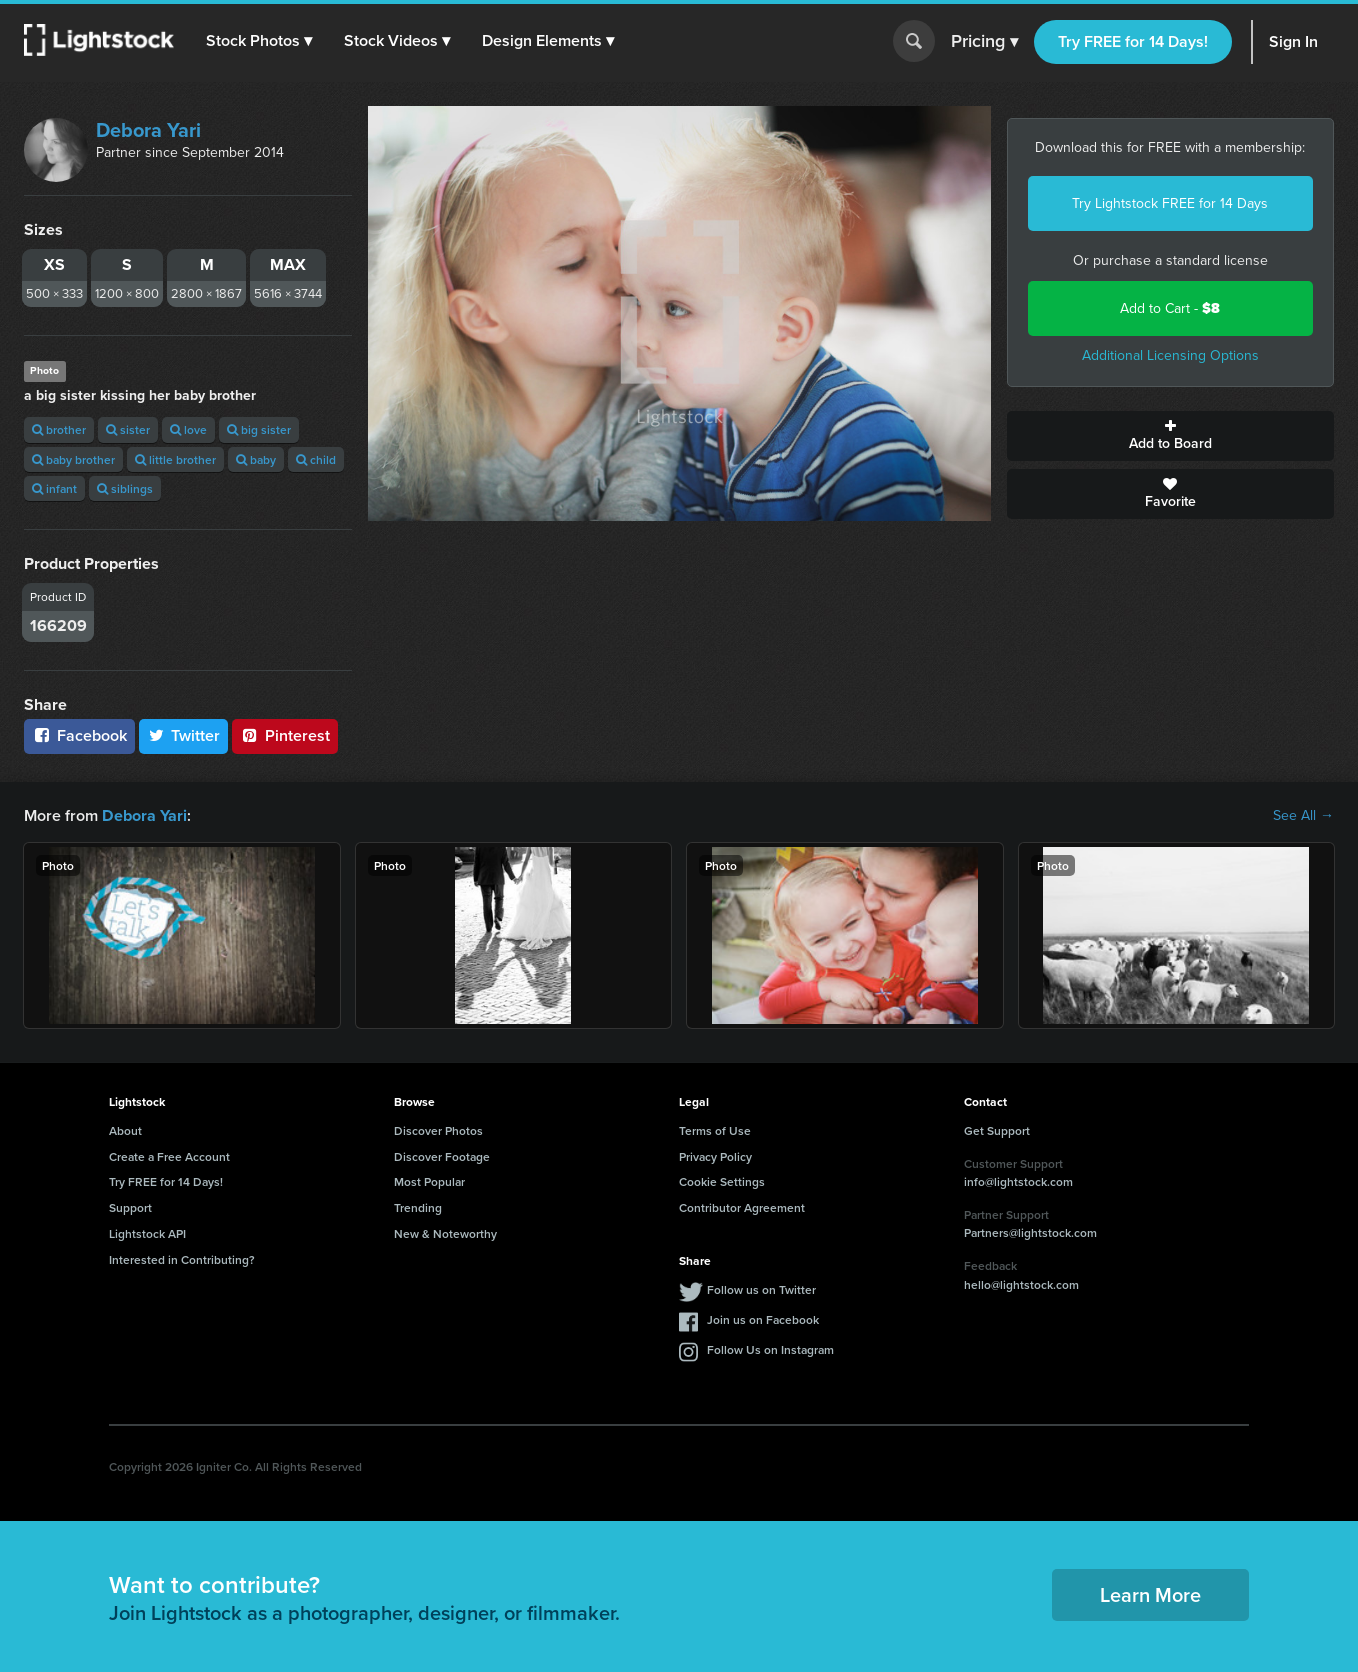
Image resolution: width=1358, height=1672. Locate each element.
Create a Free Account (169, 1156)
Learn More (1150, 1594)
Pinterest (285, 735)
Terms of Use (715, 1130)
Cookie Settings (722, 1181)
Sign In (1293, 41)
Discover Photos (438, 1130)
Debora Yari (148, 130)
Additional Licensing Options (1170, 355)
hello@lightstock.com (1021, 1284)
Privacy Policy (715, 1156)
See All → (1303, 816)
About (125, 1130)
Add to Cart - (1170, 308)
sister (128, 429)
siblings (125, 488)
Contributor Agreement (742, 1207)
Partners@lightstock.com (1030, 1232)
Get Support (997, 1130)
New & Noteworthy (445, 1233)
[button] (259, 41)
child (316, 459)
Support (130, 1207)
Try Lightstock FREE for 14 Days (1170, 203)
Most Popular (429, 1181)
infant (54, 488)
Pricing (984, 42)
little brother (175, 459)
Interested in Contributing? (182, 1259)
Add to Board (1171, 436)
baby (256, 459)
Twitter (184, 735)
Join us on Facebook (763, 1319)
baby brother (73, 459)
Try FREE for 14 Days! (1133, 41)
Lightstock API (147, 1233)
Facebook (79, 735)
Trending (418, 1207)
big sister (259, 429)
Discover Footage (442, 1156)
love (188, 429)
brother (59, 429)
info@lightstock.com (1018, 1181)
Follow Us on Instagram (770, 1349)
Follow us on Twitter (761, 1289)
